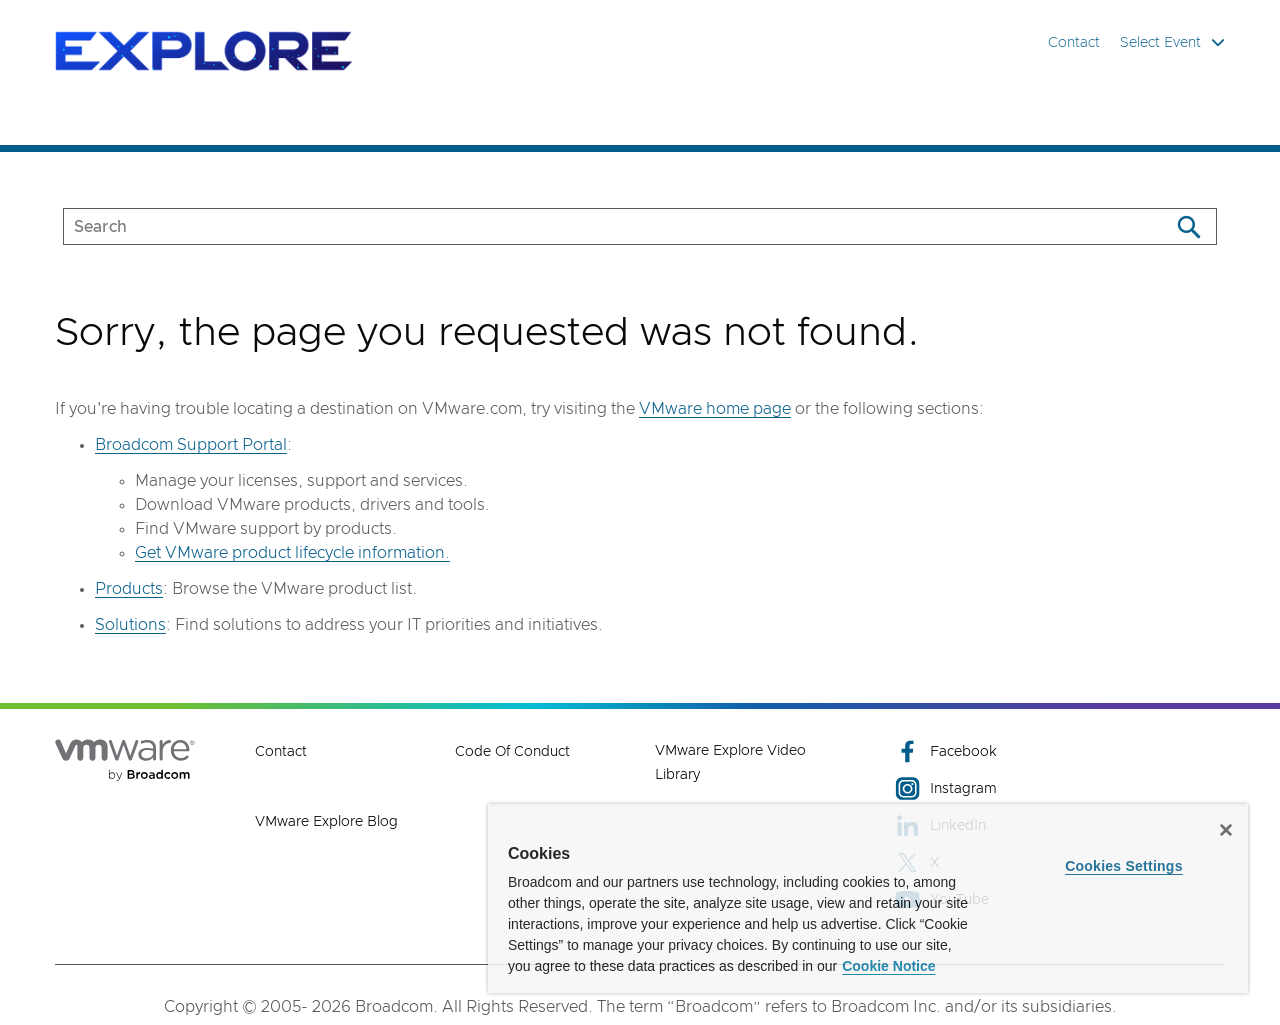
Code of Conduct (512, 752)
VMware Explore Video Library (730, 763)
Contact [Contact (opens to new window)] (281, 752)
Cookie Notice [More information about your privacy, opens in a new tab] (888, 966)
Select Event (1172, 42)
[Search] (1188, 226)
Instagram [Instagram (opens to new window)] (946, 788)
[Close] (1226, 830)
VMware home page (715, 409)
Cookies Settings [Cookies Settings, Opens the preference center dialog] (1124, 866)
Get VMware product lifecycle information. (292, 553)
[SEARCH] (595, 226)
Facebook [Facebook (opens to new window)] (946, 751)
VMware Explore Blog (326, 822)
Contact (1074, 43)
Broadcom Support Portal (191, 445)
